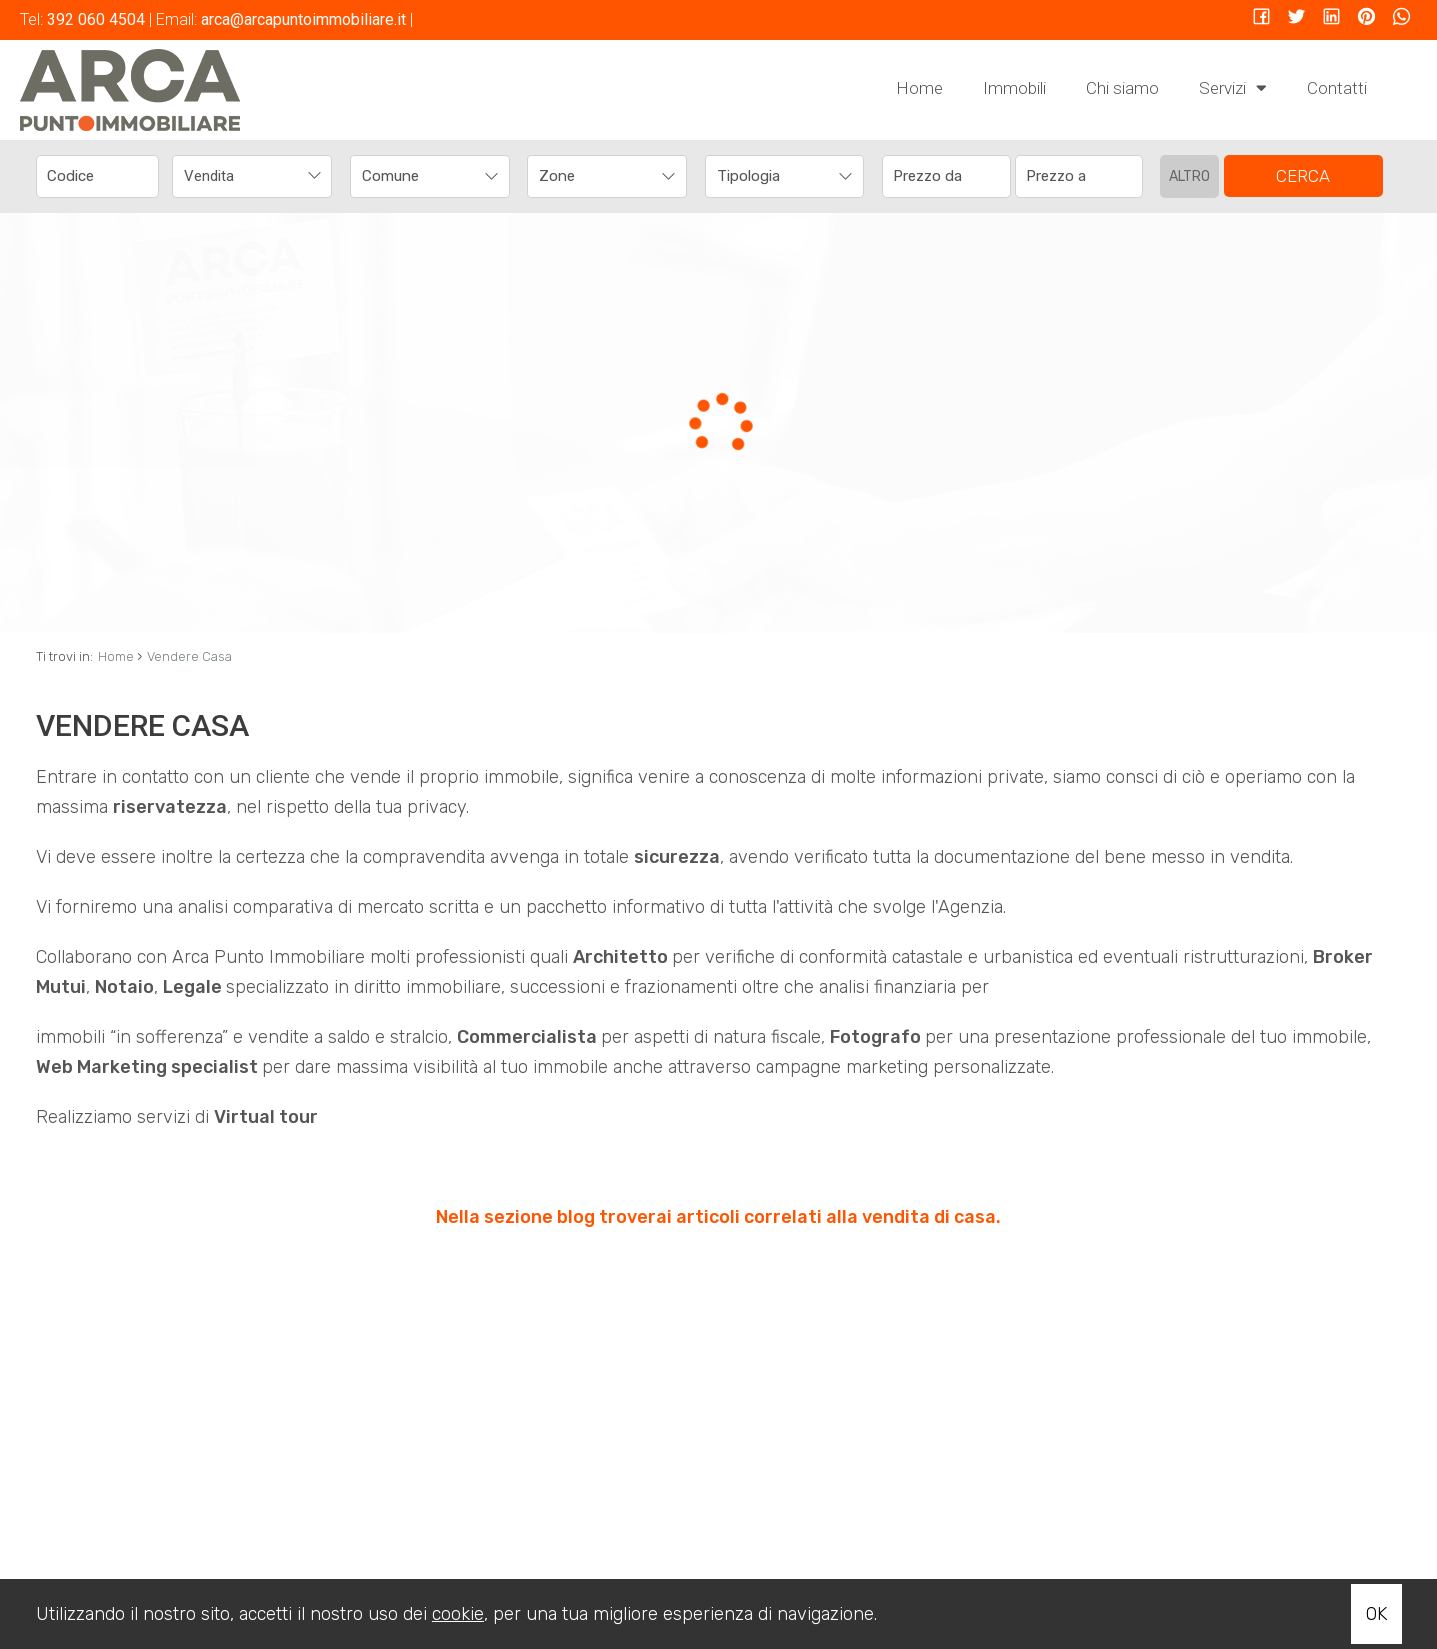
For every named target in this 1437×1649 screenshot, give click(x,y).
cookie (458, 1614)
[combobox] (252, 176)
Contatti (1337, 88)
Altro (1189, 176)
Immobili (1014, 88)
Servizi (1233, 87)
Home (919, 88)
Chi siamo (1122, 88)
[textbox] (415, 176)
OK (1376, 1614)
